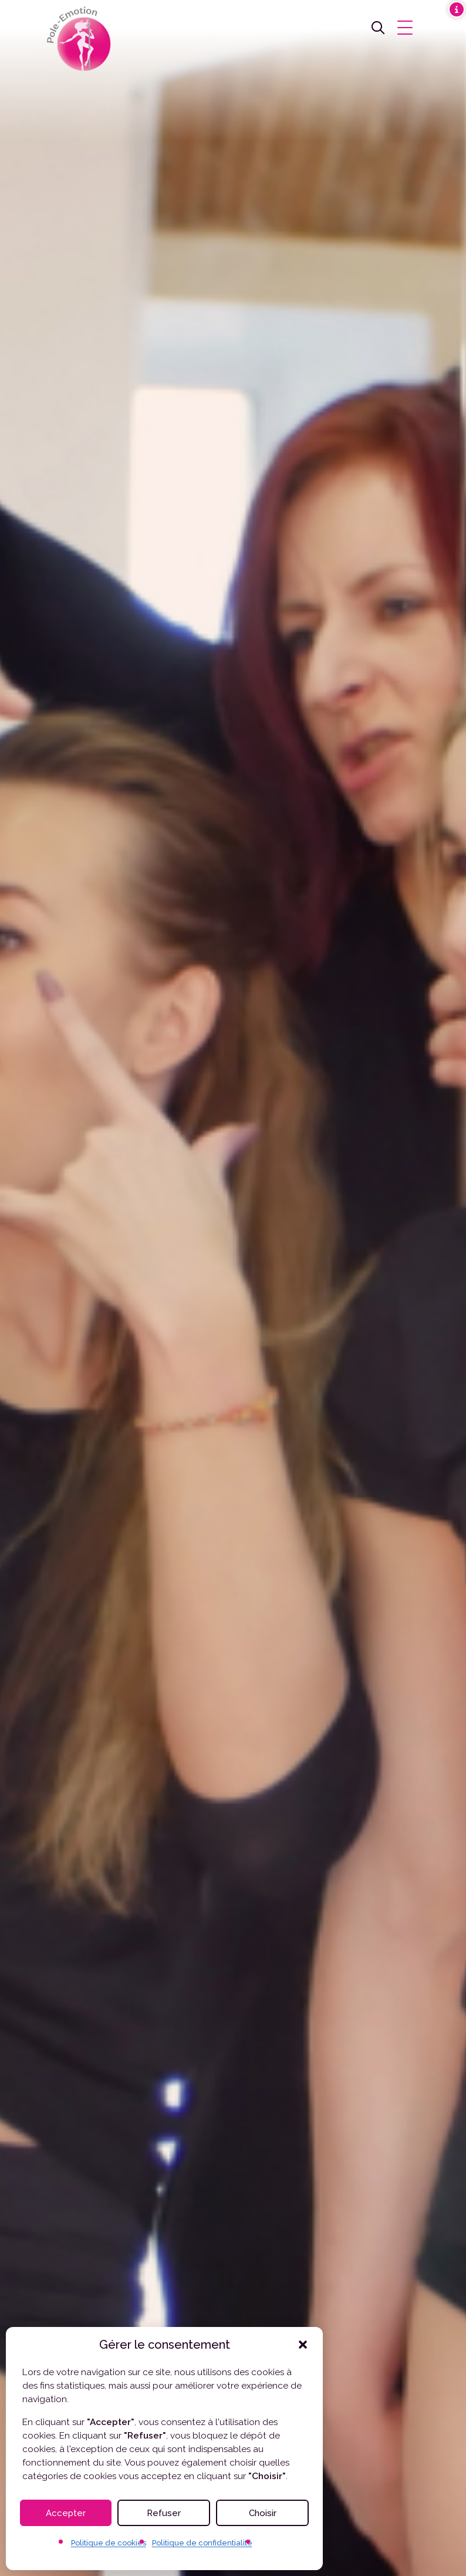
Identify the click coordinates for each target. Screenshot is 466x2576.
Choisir (262, 2513)
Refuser (164, 2513)
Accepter (66, 2513)
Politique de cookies (108, 2542)
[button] (303, 2344)
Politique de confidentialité (202, 2542)
